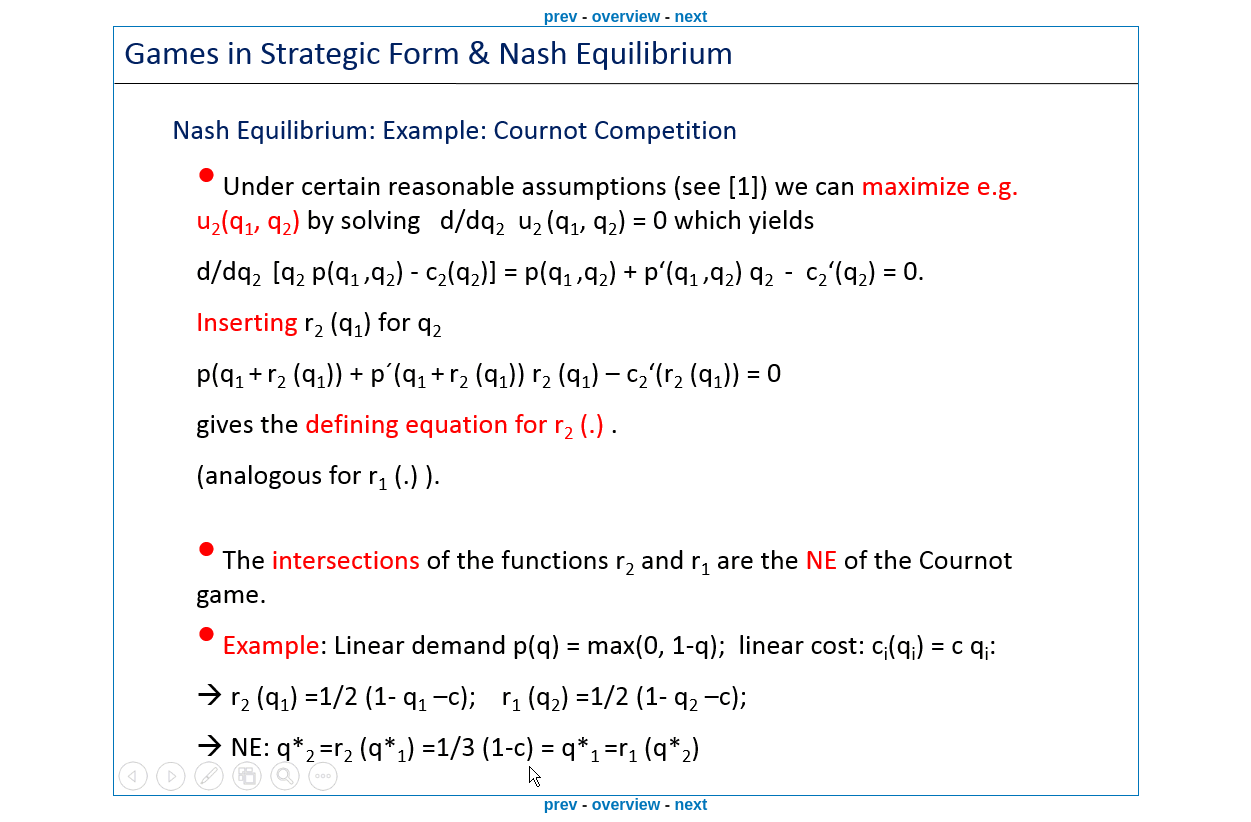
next (690, 16)
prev (561, 16)
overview (626, 16)
